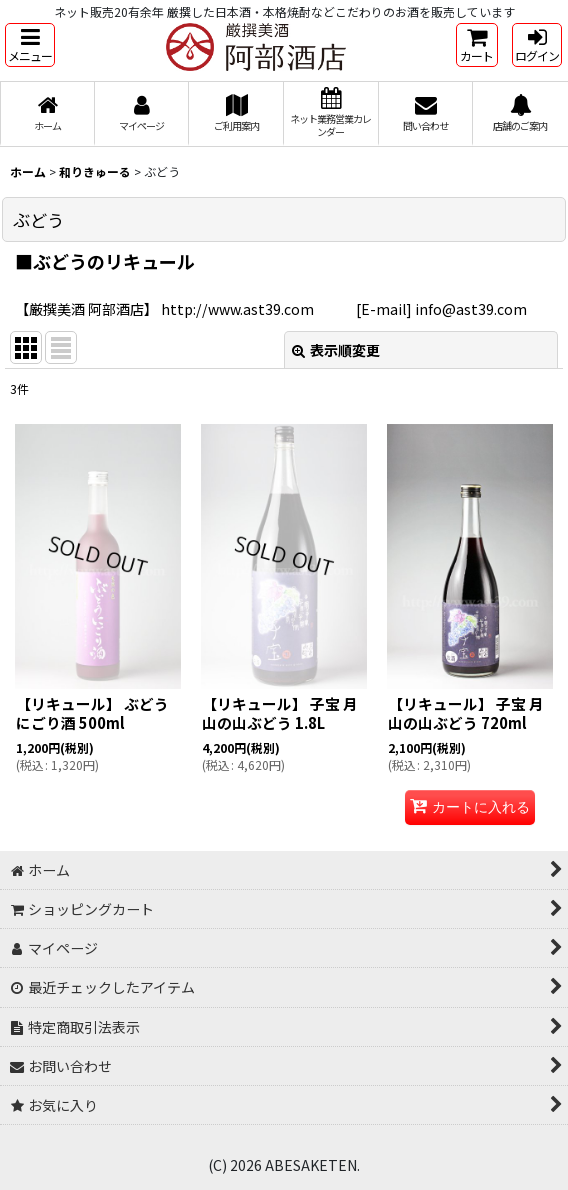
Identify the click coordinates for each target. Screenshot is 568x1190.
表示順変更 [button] (336, 350)
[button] (30, 45)
